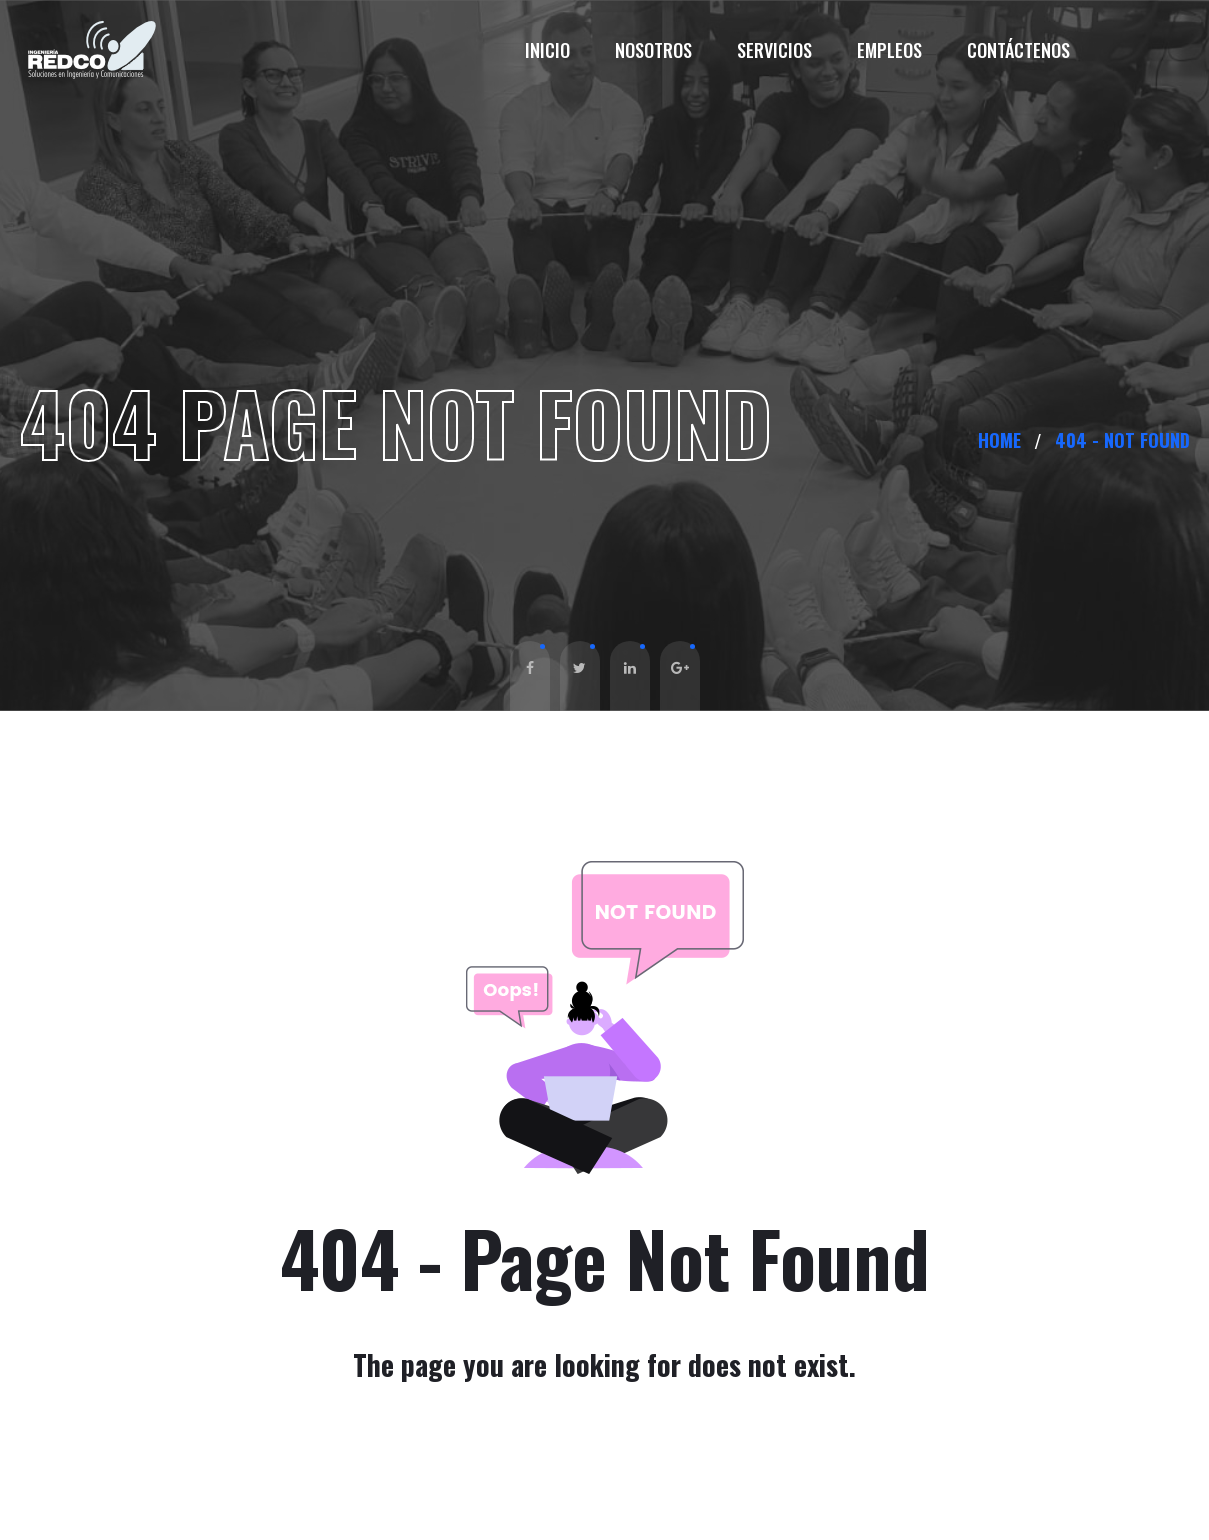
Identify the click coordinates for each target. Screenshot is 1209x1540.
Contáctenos (1018, 50)
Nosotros (653, 50)
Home (1004, 440)
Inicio (547, 50)
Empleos (889, 50)
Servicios (774, 50)
